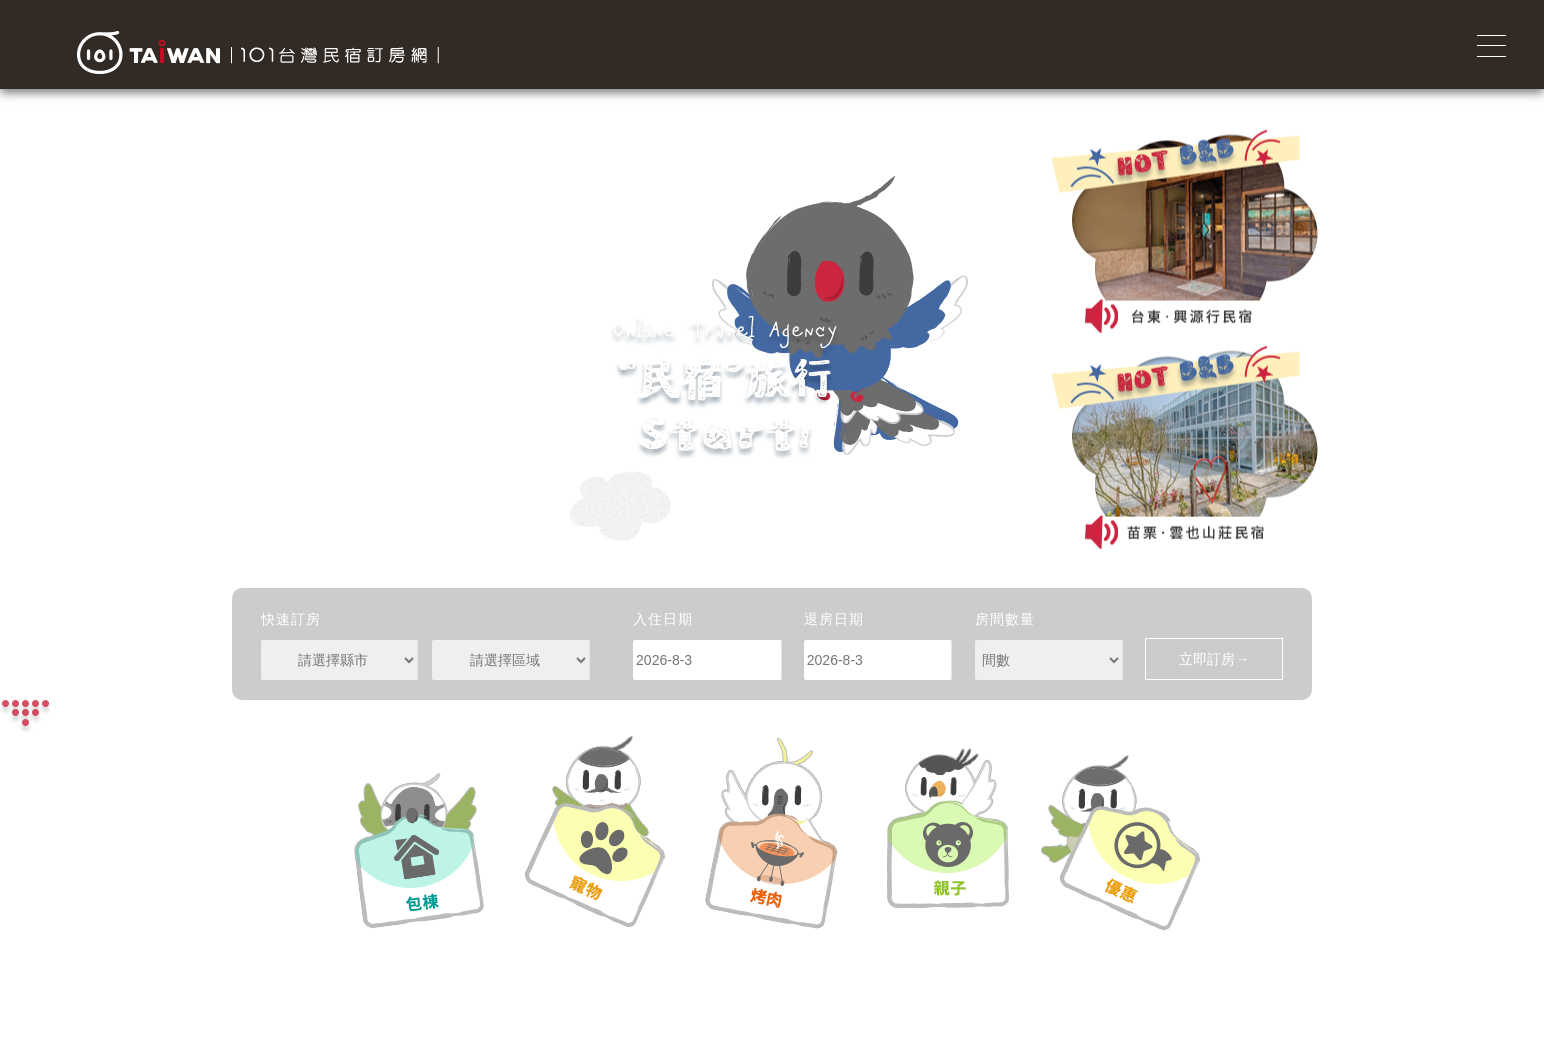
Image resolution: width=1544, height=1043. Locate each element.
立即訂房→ (1214, 659)
